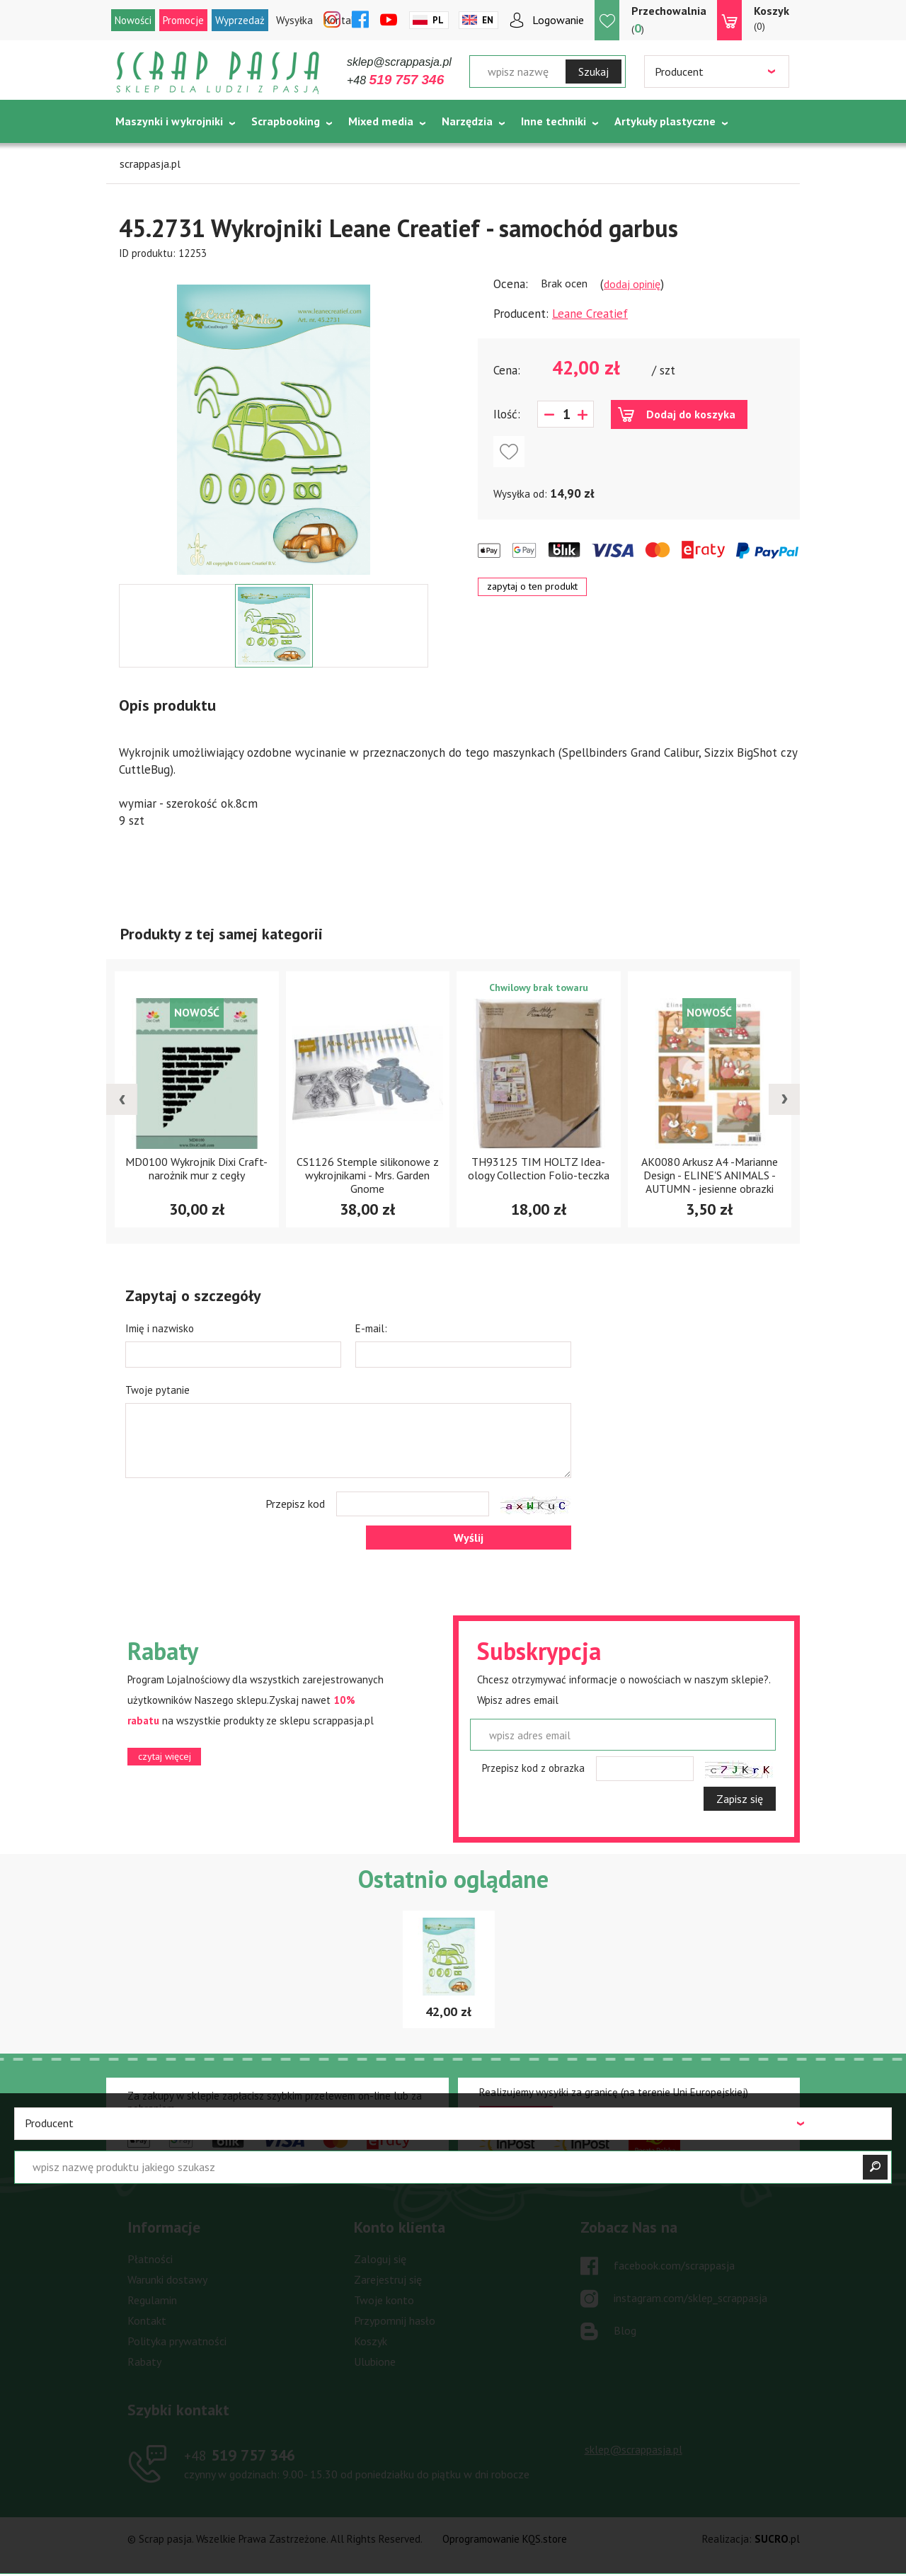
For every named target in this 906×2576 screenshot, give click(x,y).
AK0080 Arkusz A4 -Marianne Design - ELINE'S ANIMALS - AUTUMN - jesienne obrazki (709, 1175)
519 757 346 (239, 2455)
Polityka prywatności (176, 2341)
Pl (438, 20)
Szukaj (593, 71)
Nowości (133, 20)
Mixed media (380, 121)
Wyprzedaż (240, 20)
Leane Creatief (590, 313)
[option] (273, 422)
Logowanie (558, 20)
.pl (777, 2539)
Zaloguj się (380, 2259)
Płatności (150, 2259)
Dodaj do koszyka (690, 414)
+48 (395, 80)
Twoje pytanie (157, 1390)
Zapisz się (739, 1799)
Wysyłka (294, 20)
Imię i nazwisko (159, 1328)
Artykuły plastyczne (665, 121)
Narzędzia (467, 121)
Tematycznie (149, 156)
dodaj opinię (632, 284)
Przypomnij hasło (394, 2320)
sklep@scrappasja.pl (399, 62)
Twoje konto (384, 2300)
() (668, 19)
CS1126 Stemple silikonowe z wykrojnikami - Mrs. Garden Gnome (368, 1175)
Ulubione (375, 2361)
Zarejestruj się (388, 2279)
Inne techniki (553, 121)
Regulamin (152, 2300)
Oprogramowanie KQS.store (504, 2539)
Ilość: (506, 414)
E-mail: (371, 1328)
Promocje (183, 20)
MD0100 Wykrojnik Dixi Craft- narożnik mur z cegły (196, 1168)
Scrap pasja (218, 72)
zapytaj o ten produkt (532, 586)
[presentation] (121, 1099)
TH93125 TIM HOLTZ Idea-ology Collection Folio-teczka (538, 1168)
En (487, 20)
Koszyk (370, 2341)
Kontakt (146, 2320)
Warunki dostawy (167, 2279)
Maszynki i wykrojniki (169, 121)
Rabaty (144, 2361)
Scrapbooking (285, 121)
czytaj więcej (164, 1756)
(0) (771, 18)
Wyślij (468, 1537)
